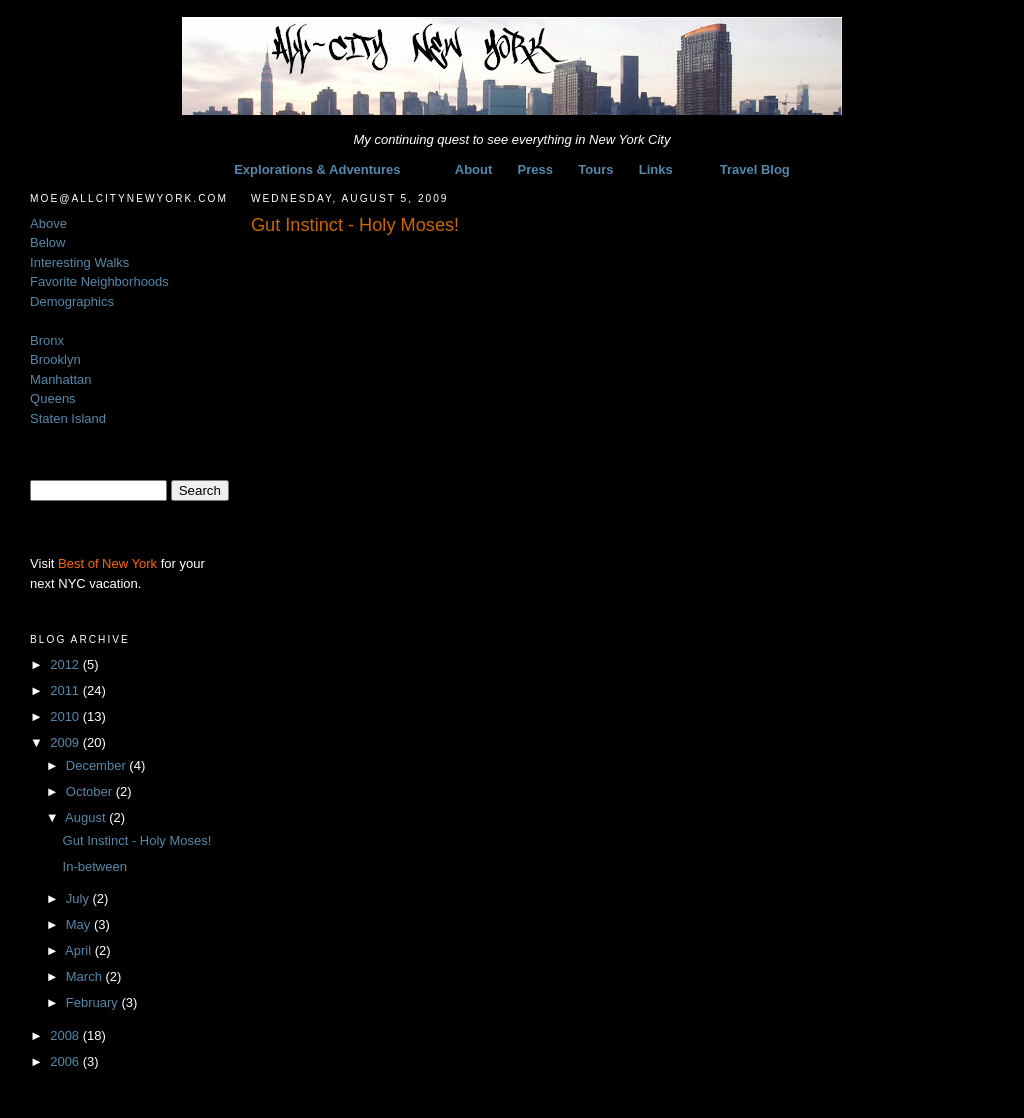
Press (535, 169)
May (80, 924)
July (79, 898)
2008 (66, 1035)
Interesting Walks (79, 262)
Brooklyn (55, 359)
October (91, 791)
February (94, 1002)
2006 (66, 1061)
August (87, 817)
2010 (66, 716)
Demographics (72, 301)
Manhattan (60, 379)
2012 (66, 664)
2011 (66, 690)
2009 (66, 742)
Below (47, 242)
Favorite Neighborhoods (99, 281)
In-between (95, 866)
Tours (595, 169)
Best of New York (107, 563)
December (98, 765)
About (474, 169)
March (86, 976)
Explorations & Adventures (317, 169)
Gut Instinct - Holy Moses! (137, 840)
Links (656, 169)
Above (48, 223)
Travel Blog (755, 169)
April (80, 950)
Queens (53, 398)
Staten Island (68, 418)
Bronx (47, 340)
